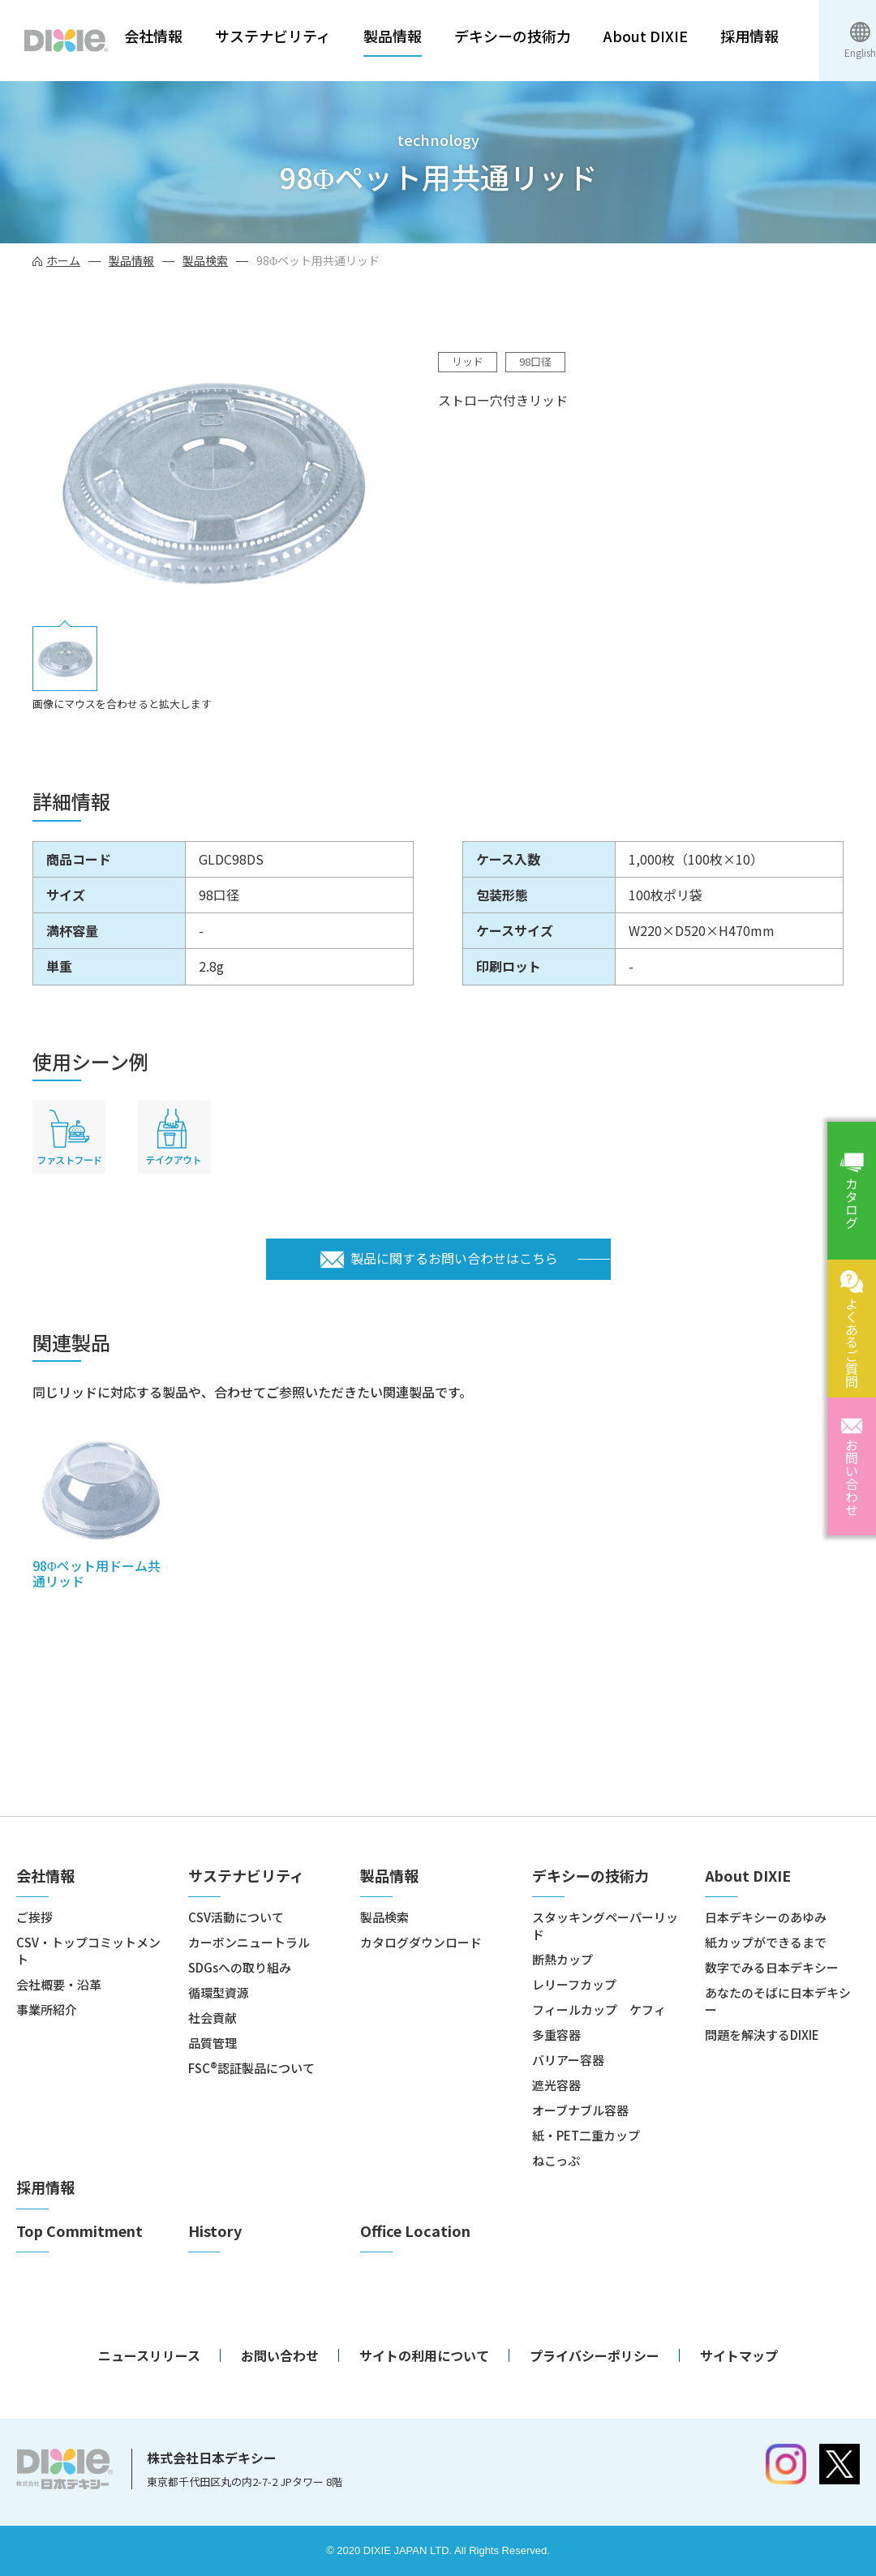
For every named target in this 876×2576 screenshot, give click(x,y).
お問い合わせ (851, 1477)
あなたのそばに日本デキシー (778, 2001)
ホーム (63, 260)
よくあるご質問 (851, 1342)
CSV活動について (236, 1917)
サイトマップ (739, 2355)
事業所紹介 (46, 2009)
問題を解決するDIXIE (762, 2034)
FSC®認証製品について (251, 2067)
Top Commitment (79, 2231)
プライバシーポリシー (594, 2355)
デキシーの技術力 (512, 36)
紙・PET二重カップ (586, 2135)
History (215, 2231)
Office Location (415, 2231)
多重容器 (556, 2034)
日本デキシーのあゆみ (766, 1917)
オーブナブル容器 (580, 2110)
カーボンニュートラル (249, 1942)
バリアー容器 (568, 2059)
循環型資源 (218, 1992)
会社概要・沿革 (58, 1984)
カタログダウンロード (421, 1942)
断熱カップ (562, 1959)
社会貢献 (212, 2017)
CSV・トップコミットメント (88, 1951)
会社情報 (153, 36)
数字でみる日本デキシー (772, 1967)
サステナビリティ (273, 36)
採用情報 (749, 36)
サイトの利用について (424, 2355)
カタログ (851, 1203)
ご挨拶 (34, 1917)
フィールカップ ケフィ (599, 2009)
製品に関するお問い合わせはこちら (454, 1258)
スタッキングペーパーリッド (605, 1925)
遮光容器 (556, 2084)
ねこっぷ (556, 2160)
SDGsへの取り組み (239, 1967)
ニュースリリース (149, 2355)
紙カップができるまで (766, 1942)
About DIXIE (645, 36)
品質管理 (212, 2042)
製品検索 (205, 260)
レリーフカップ (574, 1984)
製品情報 (392, 36)
